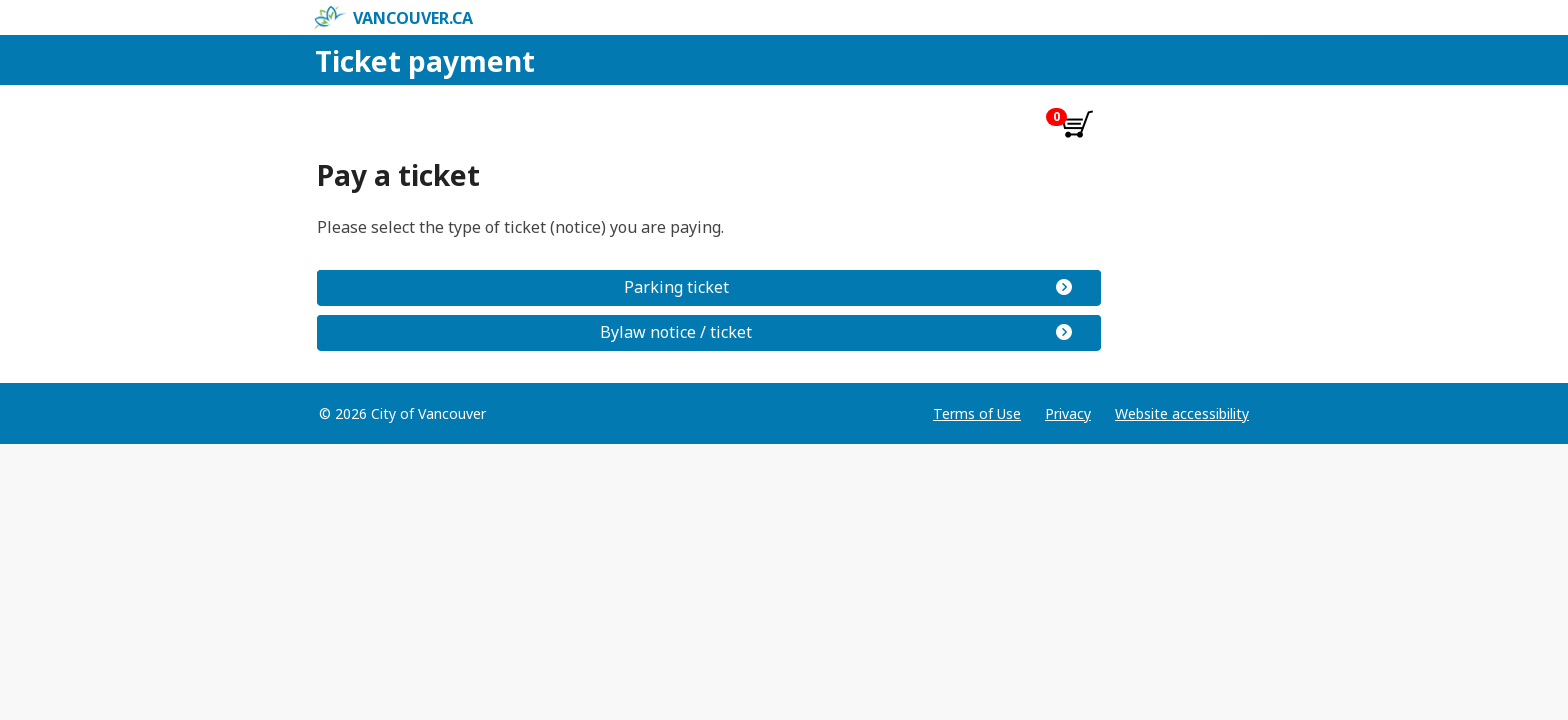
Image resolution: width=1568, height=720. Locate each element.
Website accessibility (1182, 413)
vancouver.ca (393, 18)
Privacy (1068, 413)
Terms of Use (977, 413)
